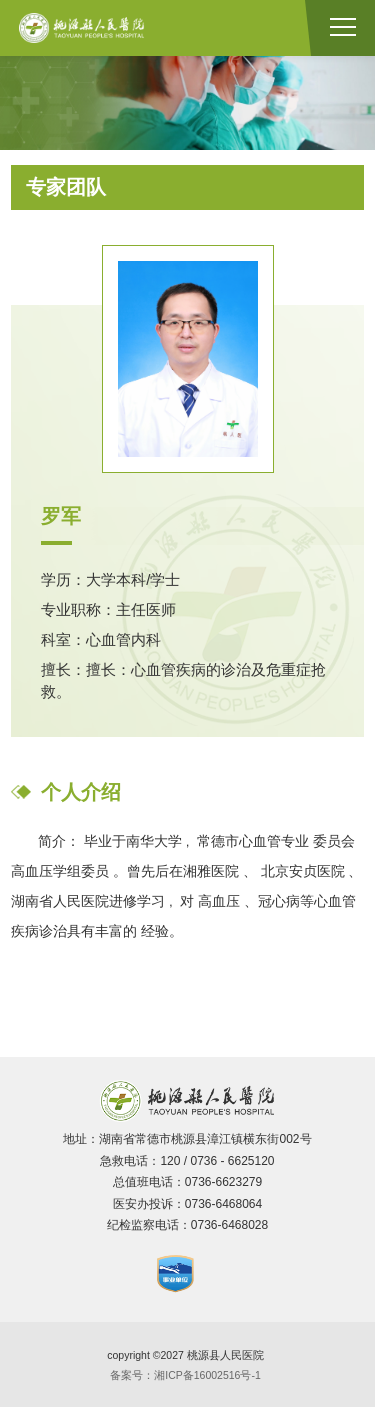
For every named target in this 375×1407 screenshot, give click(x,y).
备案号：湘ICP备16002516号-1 (185, 1375)
